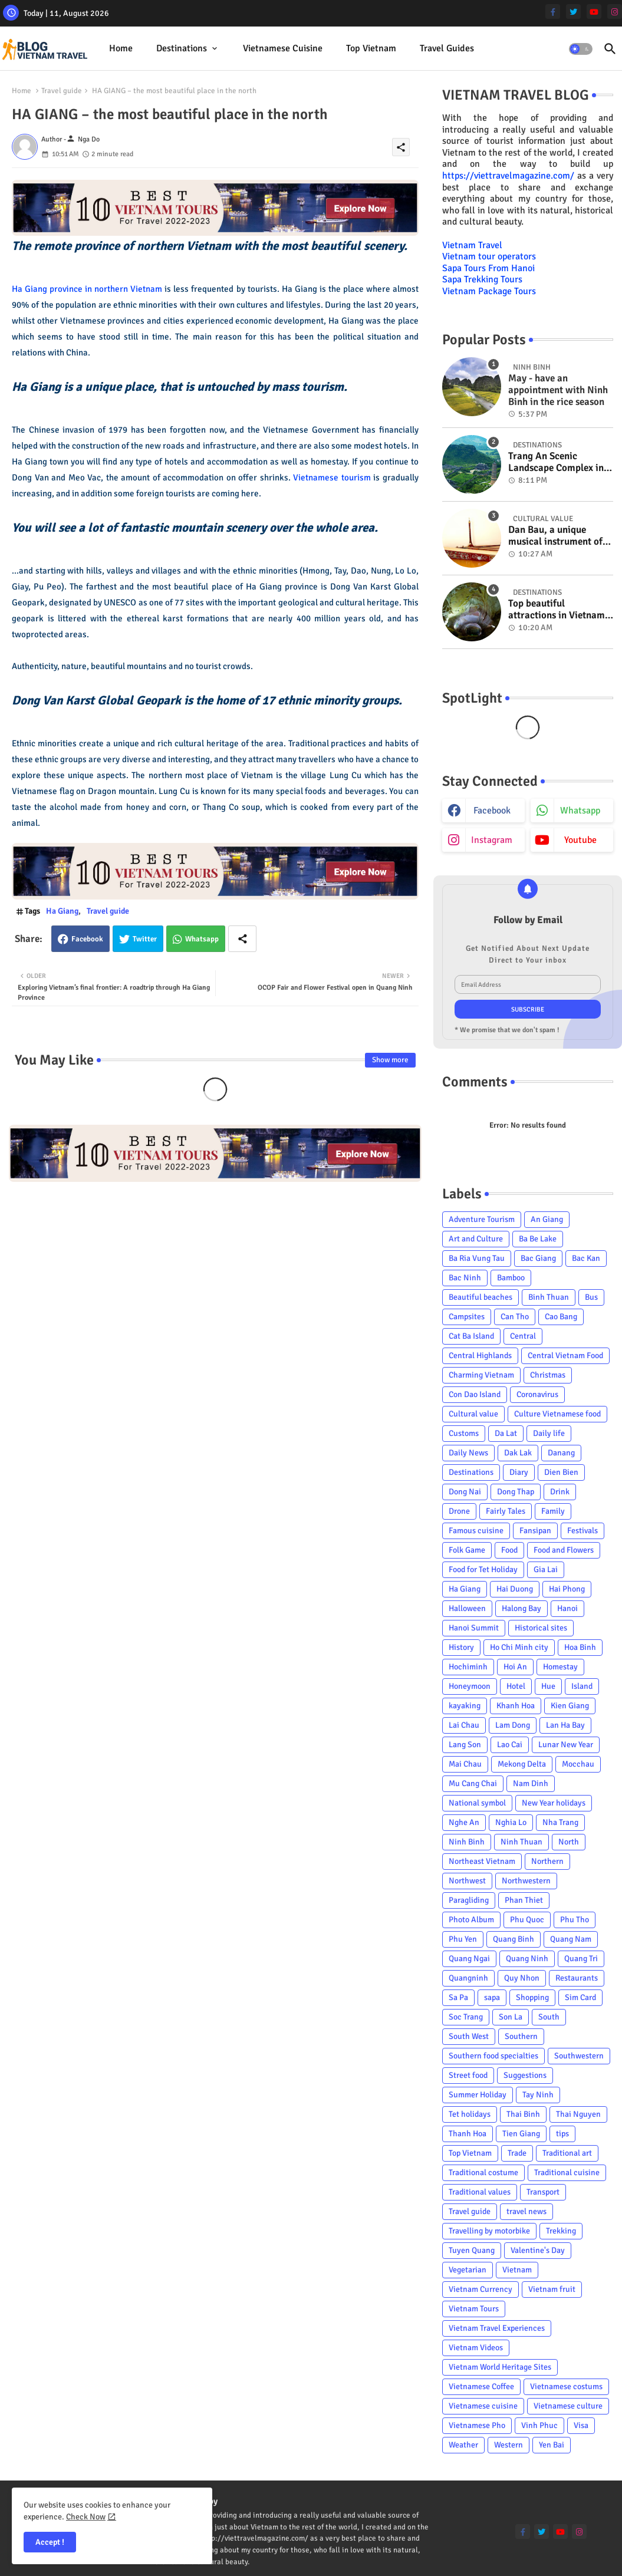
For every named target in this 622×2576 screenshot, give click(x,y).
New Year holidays (553, 1803)
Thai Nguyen (578, 2114)
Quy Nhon (521, 1978)
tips (562, 2134)
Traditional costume (483, 2172)
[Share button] (242, 938)
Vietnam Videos (476, 2348)
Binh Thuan (548, 1297)
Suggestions (525, 2075)
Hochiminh (468, 1667)
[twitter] (573, 11)
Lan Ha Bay (565, 1725)
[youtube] (594, 11)
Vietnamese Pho (477, 2425)
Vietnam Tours (474, 2309)
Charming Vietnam (481, 1375)
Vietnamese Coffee (481, 2386)
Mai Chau (465, 1764)
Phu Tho (574, 1920)
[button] (581, 49)
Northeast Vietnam (482, 1861)
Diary (518, 1472)
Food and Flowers (564, 1550)
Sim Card (580, 1997)
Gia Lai (546, 1569)
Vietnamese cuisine (282, 48)
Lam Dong (512, 1725)
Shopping (532, 1997)
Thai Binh (523, 2114)
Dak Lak (518, 1453)
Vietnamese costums (566, 2386)
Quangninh (468, 1978)
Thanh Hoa (467, 2134)
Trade (517, 2153)
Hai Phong (567, 1589)
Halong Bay (521, 1608)
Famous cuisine (476, 1531)
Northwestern (526, 1881)
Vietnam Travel (472, 245)
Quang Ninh (527, 1959)
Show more (390, 1060)
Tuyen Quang (472, 2250)
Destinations (181, 48)
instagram (491, 840)
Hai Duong (514, 1589)
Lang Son (465, 1745)
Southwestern (579, 2056)
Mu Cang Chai (473, 1783)
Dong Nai (465, 1492)
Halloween (467, 1608)
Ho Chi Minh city (519, 1647)
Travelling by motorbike (489, 2231)
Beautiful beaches (480, 1297)
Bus (591, 1297)
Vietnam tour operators (489, 256)
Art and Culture (476, 1239)
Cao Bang (561, 1317)
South (549, 2017)
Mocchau (578, 1764)
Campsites (467, 1317)
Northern (547, 1861)
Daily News (468, 1453)
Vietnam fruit (551, 2289)
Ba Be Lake (538, 1239)
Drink (560, 1492)
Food (509, 1550)
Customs (464, 1433)
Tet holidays (470, 2114)
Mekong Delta (522, 1764)
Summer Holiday (477, 2095)
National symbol (477, 1803)
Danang (561, 1453)
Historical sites (541, 1628)
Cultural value (473, 1414)
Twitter (145, 939)
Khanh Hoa (515, 1706)
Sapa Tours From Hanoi (488, 268)
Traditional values (480, 2192)
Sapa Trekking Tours (482, 279)
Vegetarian (467, 2270)
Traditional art (567, 2153)
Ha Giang (62, 911)
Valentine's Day (538, 2250)
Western (508, 2445)
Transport (543, 2192)
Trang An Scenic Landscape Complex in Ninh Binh (556, 462)
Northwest (467, 1881)
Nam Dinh (530, 1783)
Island (582, 1686)
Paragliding (469, 1900)
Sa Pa (458, 1997)
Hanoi (567, 1608)
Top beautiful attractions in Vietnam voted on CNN (556, 610)
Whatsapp (202, 939)
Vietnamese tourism (332, 477)
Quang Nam (570, 1939)
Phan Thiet (524, 1900)
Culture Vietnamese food (557, 1414)
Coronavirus (537, 1394)
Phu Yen (463, 1939)
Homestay (560, 1667)
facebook (492, 810)
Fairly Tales (505, 1511)
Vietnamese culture (568, 2406)
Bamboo (511, 1278)
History (461, 1647)
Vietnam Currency (480, 2289)
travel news (526, 2211)
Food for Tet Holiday (483, 1569)
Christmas (547, 1375)
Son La (510, 2017)
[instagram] (614, 11)
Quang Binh (513, 1939)
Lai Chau (464, 1725)
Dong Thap (515, 1492)
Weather (463, 2445)
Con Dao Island (475, 1394)
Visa (581, 2425)
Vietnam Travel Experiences (497, 2328)
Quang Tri (581, 1959)
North (568, 1842)
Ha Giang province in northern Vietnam (87, 289)
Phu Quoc (527, 1920)
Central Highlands (480, 1355)
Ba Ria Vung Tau (477, 1258)
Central (523, 1336)
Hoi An (515, 1667)
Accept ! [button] (49, 2542)
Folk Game (467, 1550)
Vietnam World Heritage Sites (500, 2367)
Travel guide (61, 90)
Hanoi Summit (474, 1628)
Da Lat (506, 1433)
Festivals (582, 1531)
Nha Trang (560, 1822)
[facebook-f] (552, 11)
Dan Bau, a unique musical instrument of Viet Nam (555, 536)
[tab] (120, 49)
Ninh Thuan (521, 1842)
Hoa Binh (580, 1647)
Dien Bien (561, 1472)
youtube (580, 840)
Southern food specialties (493, 2056)
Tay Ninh (538, 2095)
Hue (548, 1686)
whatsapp (580, 810)
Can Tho (515, 1317)
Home (121, 48)
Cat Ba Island (471, 1336)
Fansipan (535, 1531)
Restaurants (576, 1978)
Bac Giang (538, 1258)
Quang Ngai (469, 1959)
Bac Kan (586, 1258)
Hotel (515, 1686)
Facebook (87, 939)
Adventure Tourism (482, 1219)
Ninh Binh (467, 1842)
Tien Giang (521, 2134)
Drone (459, 1511)
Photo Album (471, 1920)
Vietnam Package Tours (489, 291)
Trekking (561, 2231)
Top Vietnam (371, 48)
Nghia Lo (510, 1822)
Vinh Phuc (539, 2425)
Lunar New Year (565, 1745)
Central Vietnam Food (565, 1355)
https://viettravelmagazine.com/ (508, 176)
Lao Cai (509, 1745)
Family (553, 1511)
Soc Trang (466, 2017)
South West (469, 2036)
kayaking (465, 1706)
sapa (492, 1997)
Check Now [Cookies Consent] (86, 2517)
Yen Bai (551, 2445)
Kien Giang (570, 1706)
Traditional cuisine (567, 2172)
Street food (468, 2075)
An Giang (547, 1219)
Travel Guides (447, 48)
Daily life (549, 1433)
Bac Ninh (465, 1278)
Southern (521, 2036)
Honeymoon (470, 1686)
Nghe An (464, 1822)
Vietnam (517, 2270)
